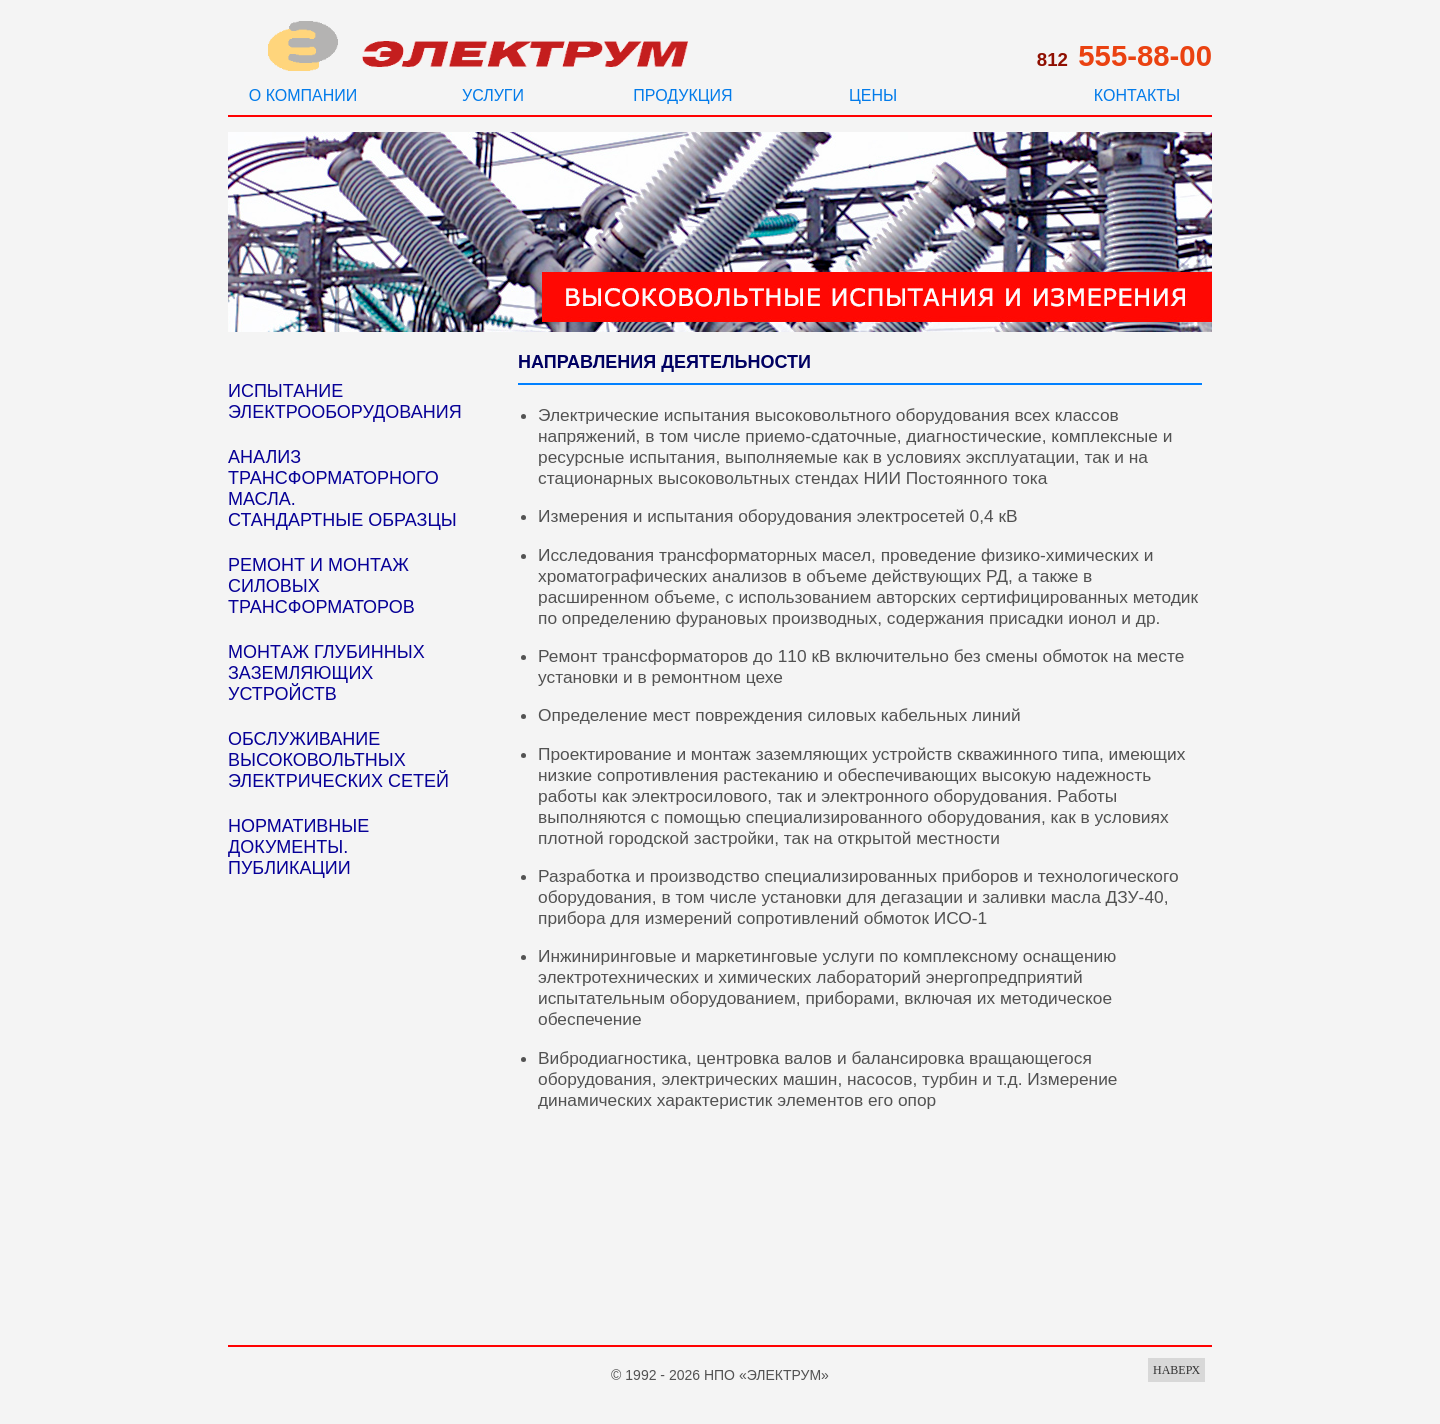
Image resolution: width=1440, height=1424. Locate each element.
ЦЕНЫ (873, 95)
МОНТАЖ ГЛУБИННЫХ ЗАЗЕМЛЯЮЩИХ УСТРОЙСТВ (326, 673)
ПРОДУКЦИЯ (682, 95)
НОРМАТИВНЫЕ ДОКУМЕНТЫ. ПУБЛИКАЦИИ (298, 847)
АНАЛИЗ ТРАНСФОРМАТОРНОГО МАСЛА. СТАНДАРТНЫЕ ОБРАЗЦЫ (342, 488)
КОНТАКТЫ (1137, 95)
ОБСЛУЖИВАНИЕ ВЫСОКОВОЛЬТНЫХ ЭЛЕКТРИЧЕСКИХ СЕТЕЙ (338, 760)
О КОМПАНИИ (303, 95)
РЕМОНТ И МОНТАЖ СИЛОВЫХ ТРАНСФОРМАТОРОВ (321, 586)
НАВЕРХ (1176, 1370)
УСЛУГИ (493, 95)
